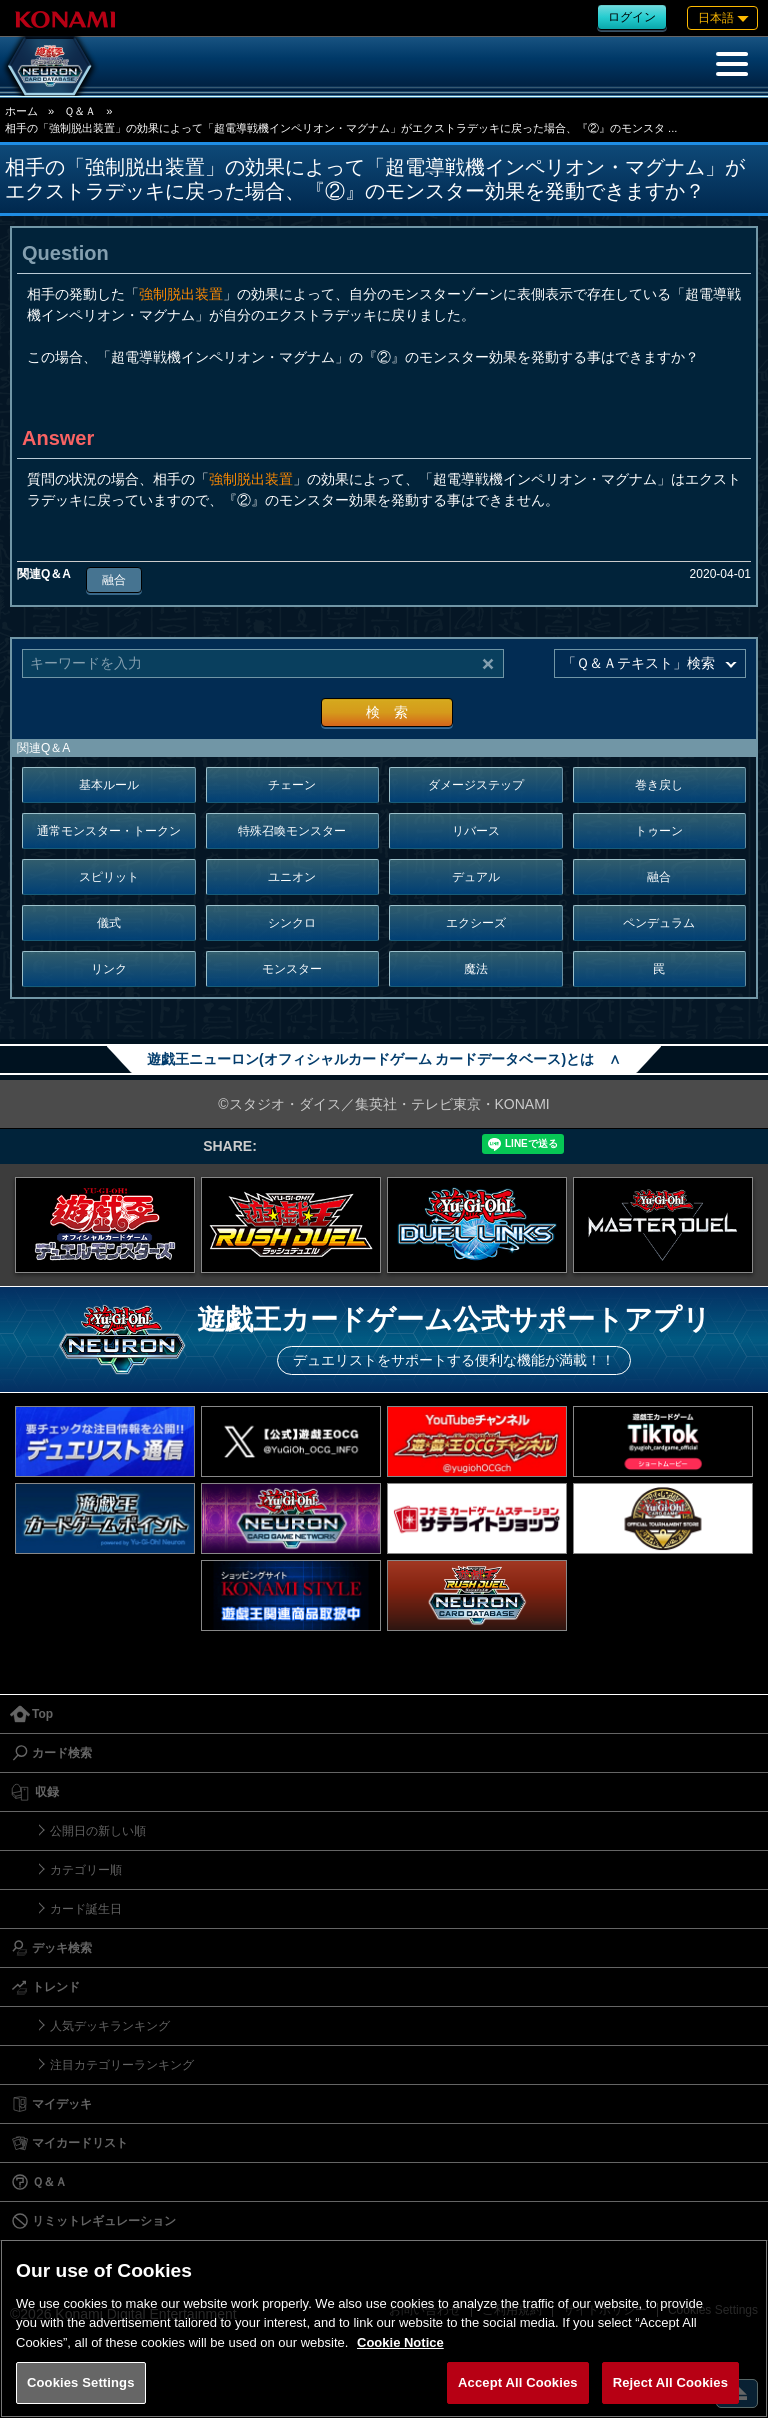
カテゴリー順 (86, 1870)
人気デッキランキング (110, 2026)
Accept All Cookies (518, 2382)
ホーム (21, 111)
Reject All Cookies (670, 2382)
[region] (384, 2328)
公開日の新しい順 (98, 1831)
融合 (114, 580)
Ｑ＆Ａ (80, 111)
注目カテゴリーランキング (122, 2065)
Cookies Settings (81, 2382)
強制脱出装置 (181, 294)
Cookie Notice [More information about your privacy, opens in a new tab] (400, 2342)
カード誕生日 (86, 1909)
